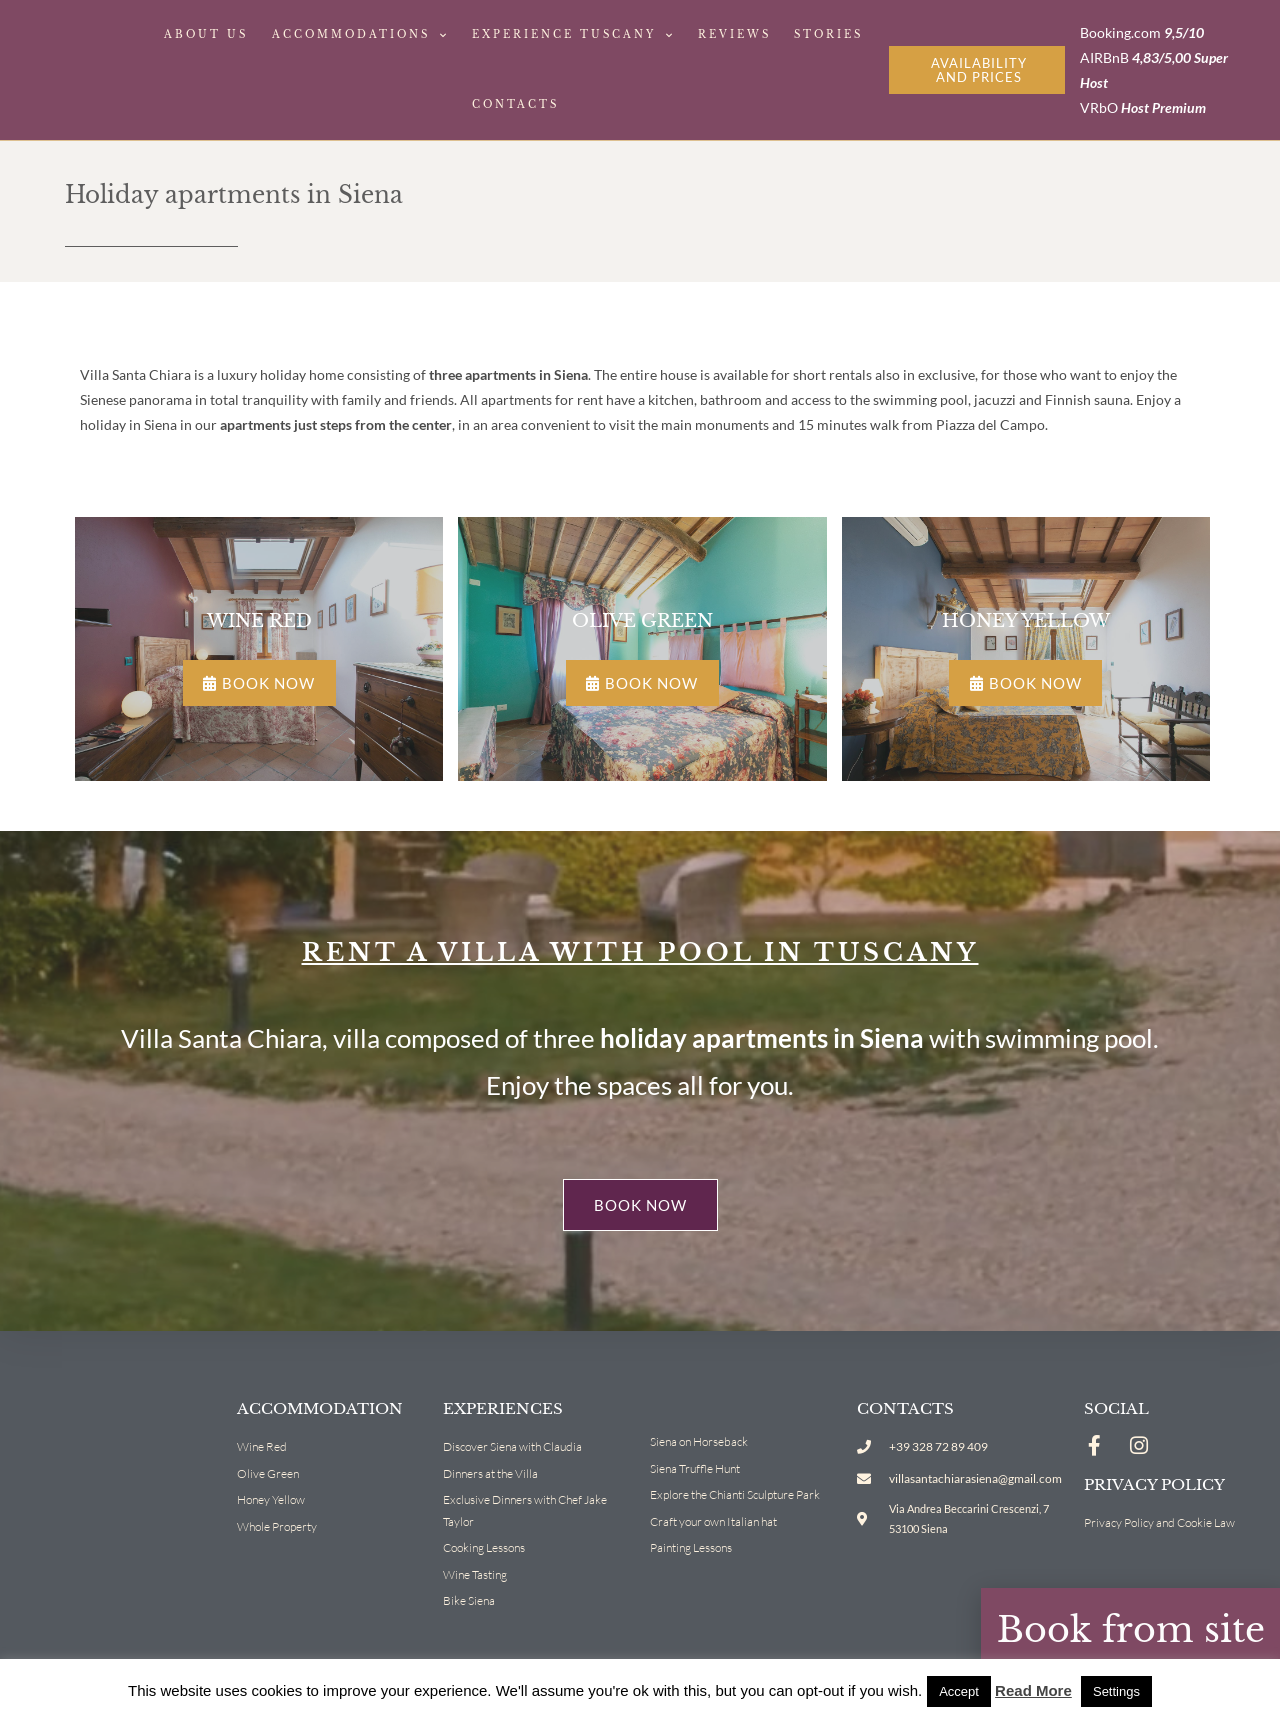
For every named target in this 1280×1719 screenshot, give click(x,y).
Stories (828, 34)
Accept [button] (959, 1691)
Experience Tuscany (573, 35)
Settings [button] (1116, 1691)
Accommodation (320, 1407)
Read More (1033, 1690)
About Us (206, 34)
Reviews (734, 34)
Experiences (503, 1407)
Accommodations (360, 35)
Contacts (515, 104)
